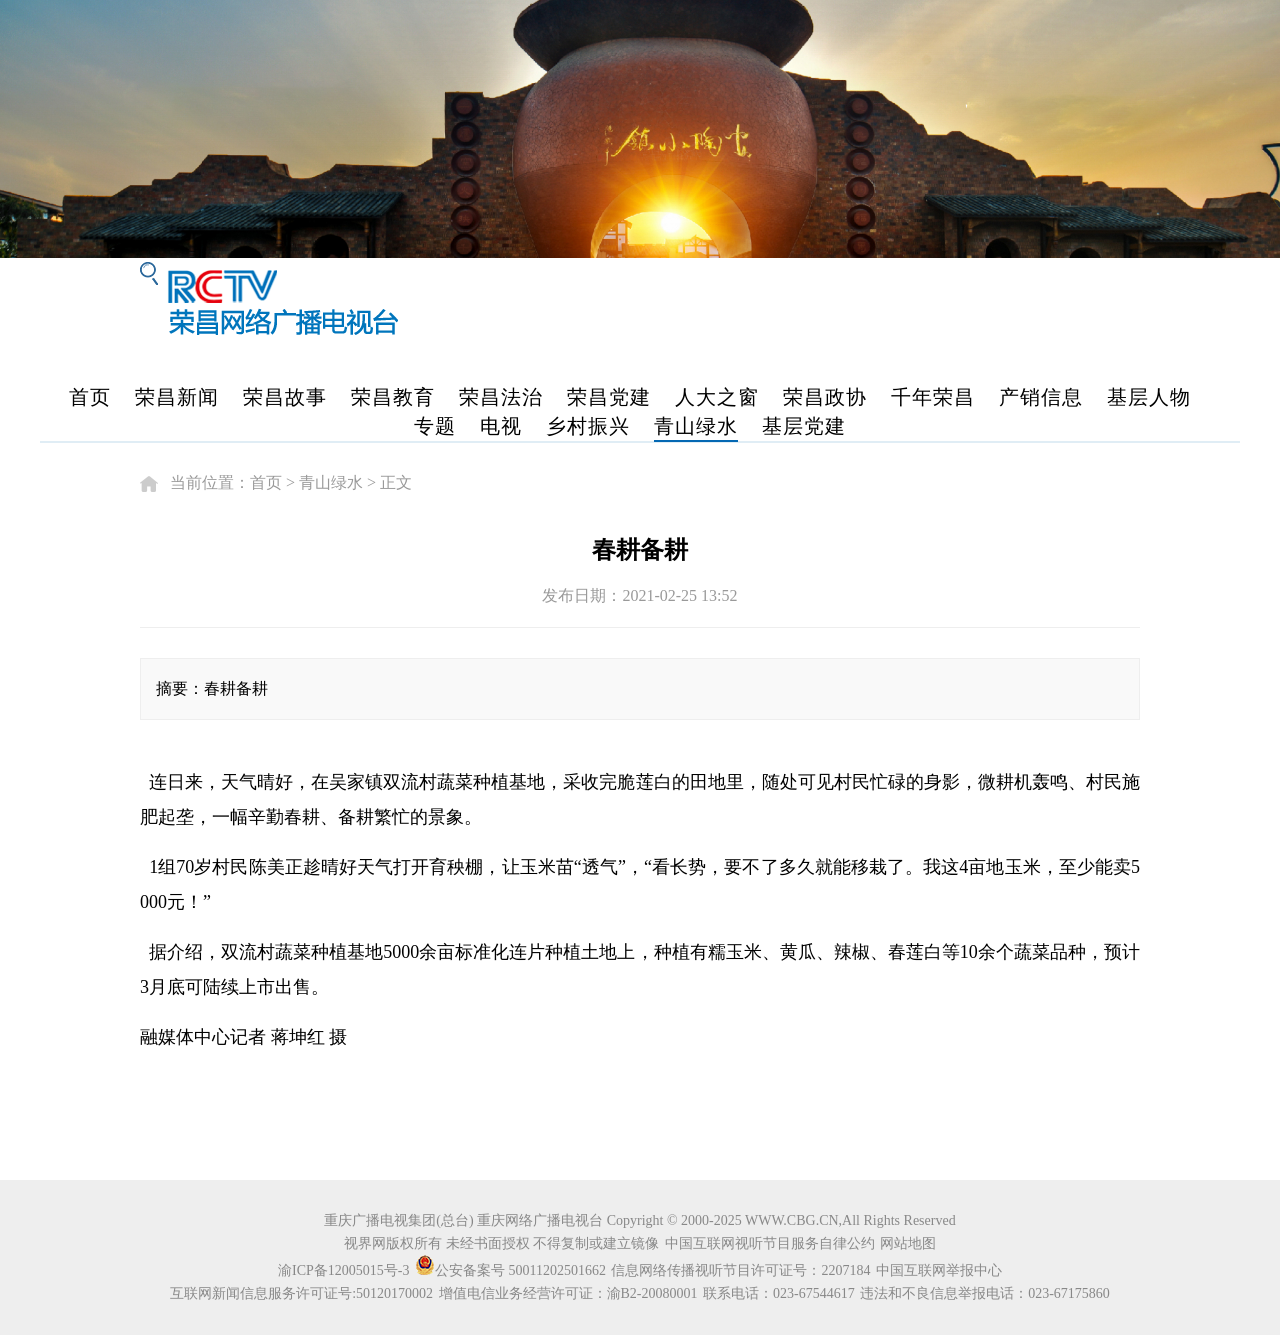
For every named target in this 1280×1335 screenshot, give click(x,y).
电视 (501, 426)
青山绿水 (696, 426)
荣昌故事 (285, 397)
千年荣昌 (933, 397)
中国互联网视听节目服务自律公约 (770, 1243)
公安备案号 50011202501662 (512, 1270)
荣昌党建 (609, 397)
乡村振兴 (588, 426)
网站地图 (908, 1243)
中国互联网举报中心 (939, 1270)
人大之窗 (717, 397)
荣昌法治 (501, 397)
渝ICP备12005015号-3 (343, 1270)
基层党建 (804, 426)
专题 (435, 426)
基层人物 (1149, 397)
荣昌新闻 (177, 397)
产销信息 (1041, 397)
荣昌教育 (393, 397)
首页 (90, 397)
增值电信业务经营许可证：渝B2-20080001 (568, 1293)
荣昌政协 (825, 397)
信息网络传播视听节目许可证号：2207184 (740, 1270)
